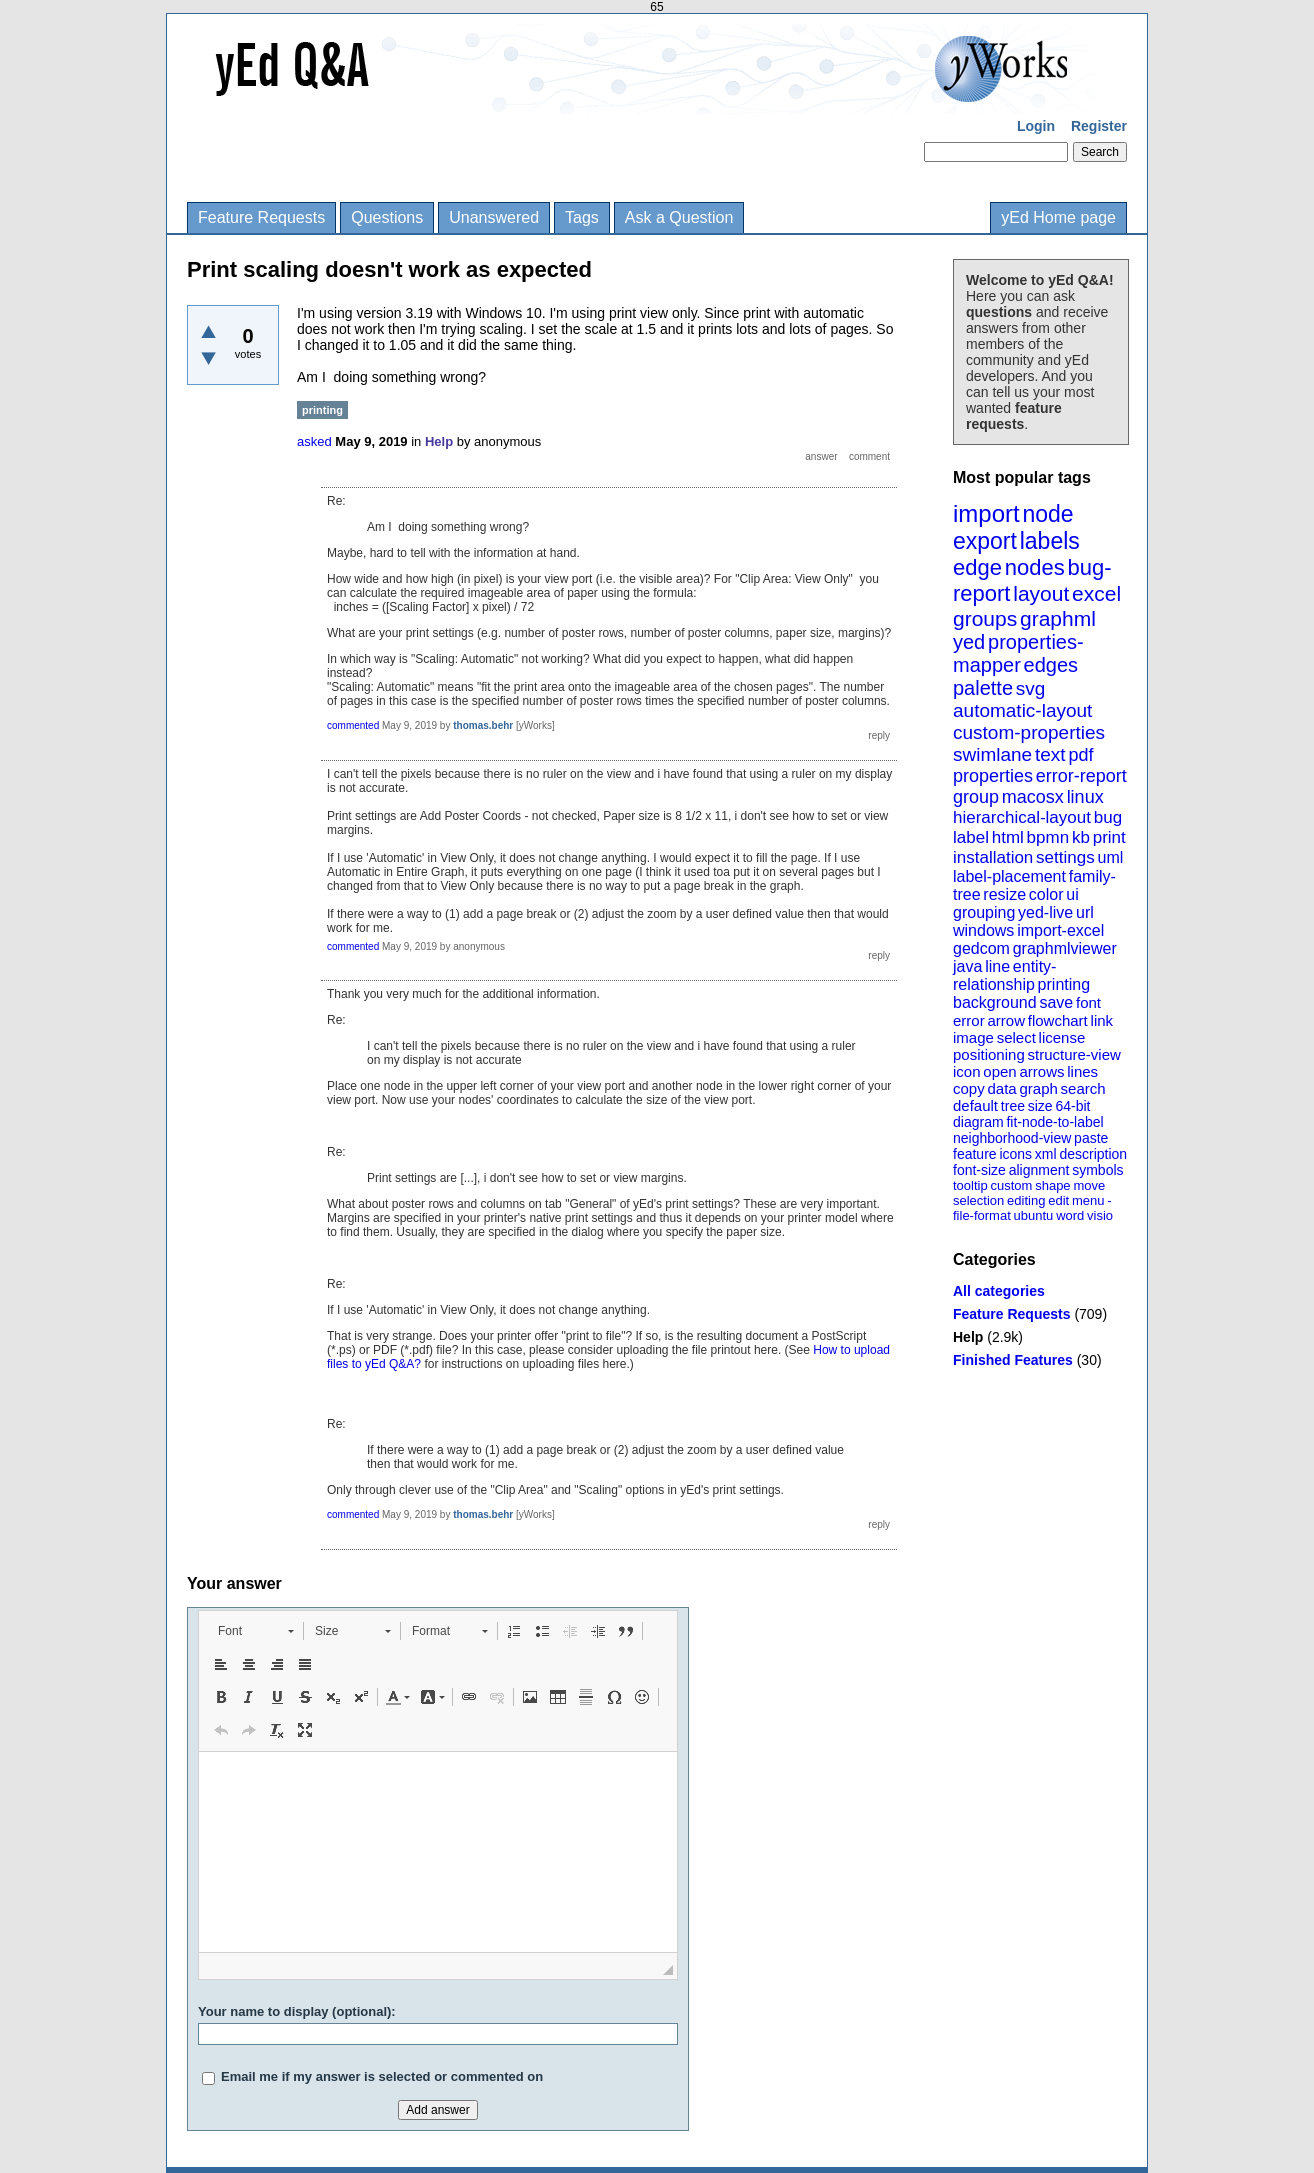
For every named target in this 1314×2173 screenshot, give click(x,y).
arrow (1006, 1020)
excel (1096, 593)
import (986, 513)
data (1001, 1088)
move (1089, 1185)
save (1056, 1002)
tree (1013, 1106)
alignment (1039, 1170)
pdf (1080, 755)
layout (1041, 593)
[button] (255, 1631)
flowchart (1058, 1020)
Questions (387, 217)
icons (1015, 1154)
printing (1064, 984)
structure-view (1074, 1054)
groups (985, 618)
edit (1058, 1200)
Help (968, 1337)
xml (1046, 1154)
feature (975, 1154)
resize (1004, 894)
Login (1036, 126)
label (971, 837)
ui (1072, 894)
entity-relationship (1004, 975)
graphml (1058, 618)
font (1088, 1002)
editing (1026, 1200)
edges (1051, 665)
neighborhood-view (1012, 1138)
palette (983, 688)
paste (1091, 1138)
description (1093, 1154)
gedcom (981, 948)
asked (314, 441)
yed (969, 642)
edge (977, 567)
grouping (984, 912)
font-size (979, 1170)
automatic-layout (1022, 710)
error (969, 1020)
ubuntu (1034, 1215)
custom (1011, 1185)
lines (1082, 1071)
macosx (1033, 797)
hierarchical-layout (1022, 817)
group (976, 797)
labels (1050, 541)
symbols (1097, 1170)
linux (1085, 797)
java (967, 966)
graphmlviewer (1065, 948)
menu (1088, 1200)
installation (993, 857)
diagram (978, 1122)
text (1050, 754)
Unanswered (494, 217)
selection (978, 1200)
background (995, 1002)
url (1085, 912)
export (985, 541)
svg (1031, 688)
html (1008, 837)
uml (1110, 857)
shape (1052, 1185)
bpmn (1048, 837)
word (1070, 1215)
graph (1038, 1088)
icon (967, 1071)
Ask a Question (679, 217)
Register (1099, 126)
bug (1108, 817)
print (1109, 837)
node (1047, 514)
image (973, 1037)
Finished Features (1013, 1360)
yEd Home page (1058, 217)
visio (1100, 1215)
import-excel (1060, 930)
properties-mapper (1018, 653)
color (1046, 894)
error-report (1081, 776)
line (997, 966)
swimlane (992, 754)
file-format (982, 1215)
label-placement (1009, 876)
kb (1081, 837)
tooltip (970, 1185)
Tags (582, 217)
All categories (999, 1291)
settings (1065, 857)
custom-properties (1029, 732)
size (1040, 1106)
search (1083, 1088)
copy (969, 1088)
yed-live (1045, 912)
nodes (1035, 567)
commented (353, 725)
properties (993, 776)
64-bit (1072, 1106)
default (975, 1105)
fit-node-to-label (1054, 1122)
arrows (1041, 1071)
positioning (989, 1054)
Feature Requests (261, 217)
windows (983, 930)
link (1102, 1020)
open (999, 1071)
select (1016, 1037)
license (1062, 1037)
